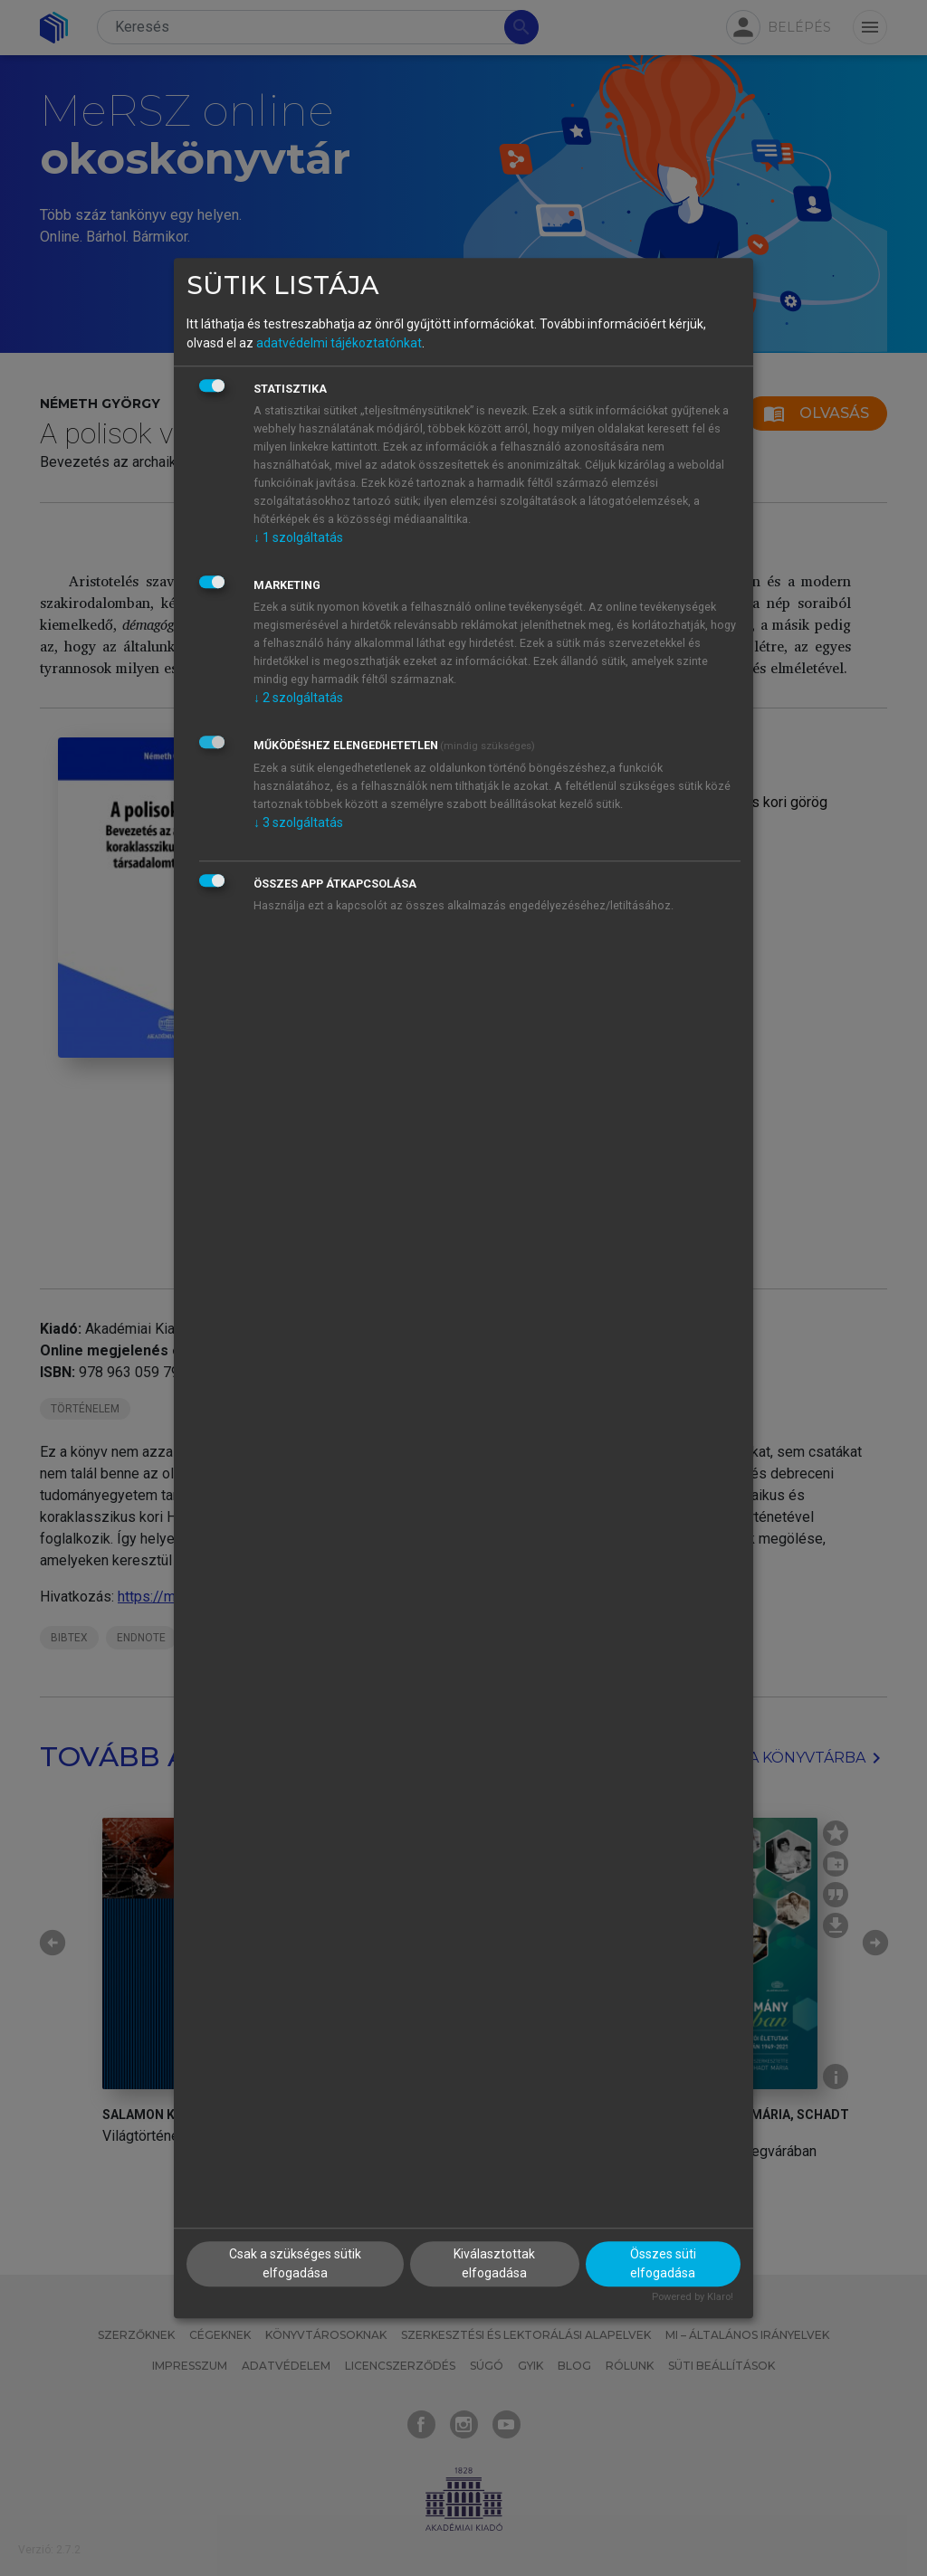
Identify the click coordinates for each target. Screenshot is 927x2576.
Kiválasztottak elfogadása (494, 2264)
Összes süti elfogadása (663, 2264)
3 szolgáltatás (298, 822)
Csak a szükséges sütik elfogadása (295, 2264)
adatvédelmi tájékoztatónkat (339, 343)
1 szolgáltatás (298, 537)
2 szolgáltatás (298, 697)
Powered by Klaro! (692, 2298)
